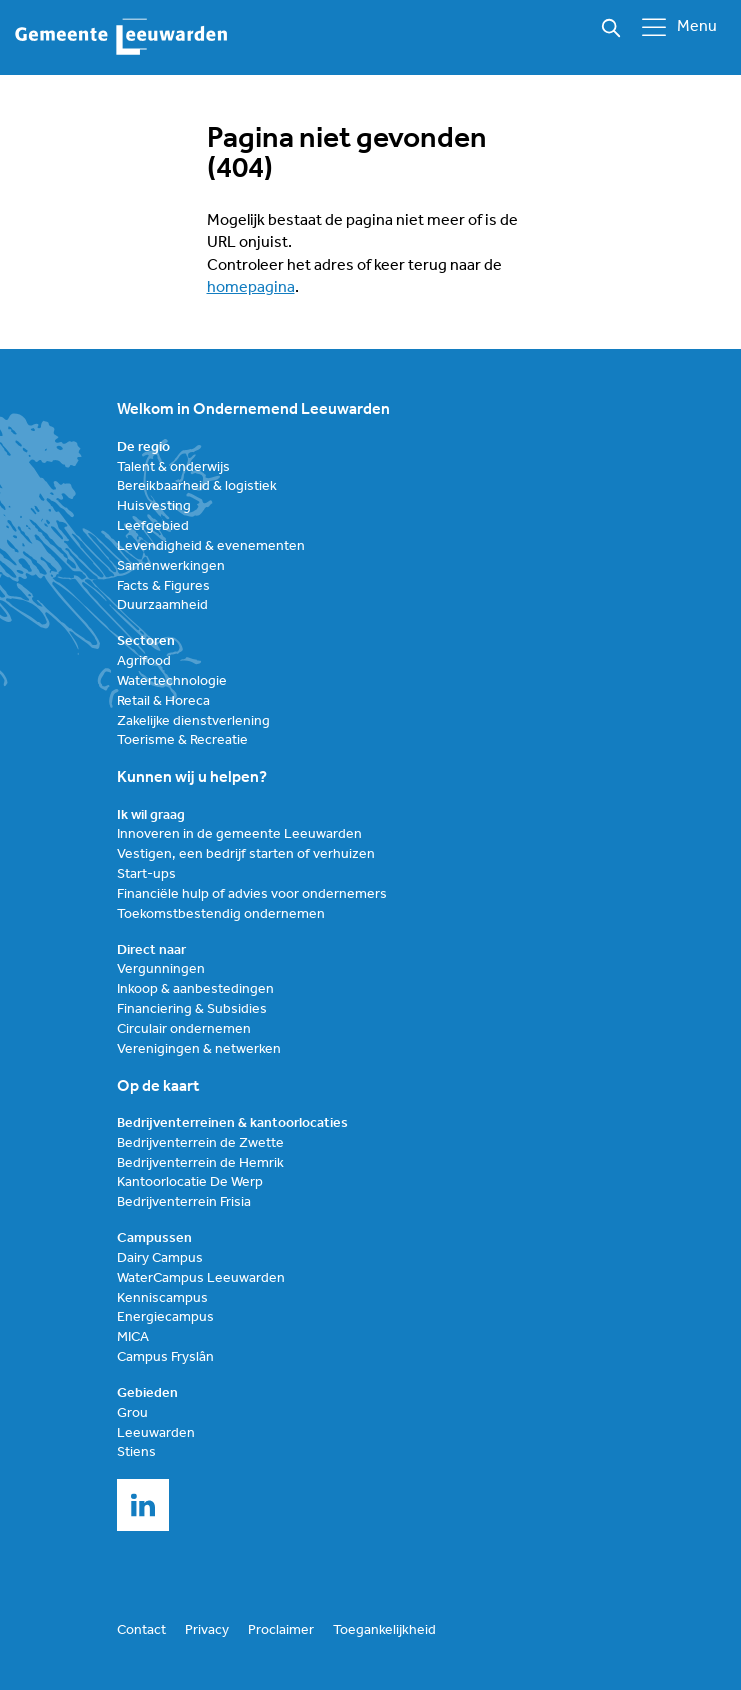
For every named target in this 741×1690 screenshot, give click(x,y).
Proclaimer (281, 1630)
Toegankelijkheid (384, 1630)
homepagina (251, 288)
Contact (141, 1630)
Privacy (207, 1630)
